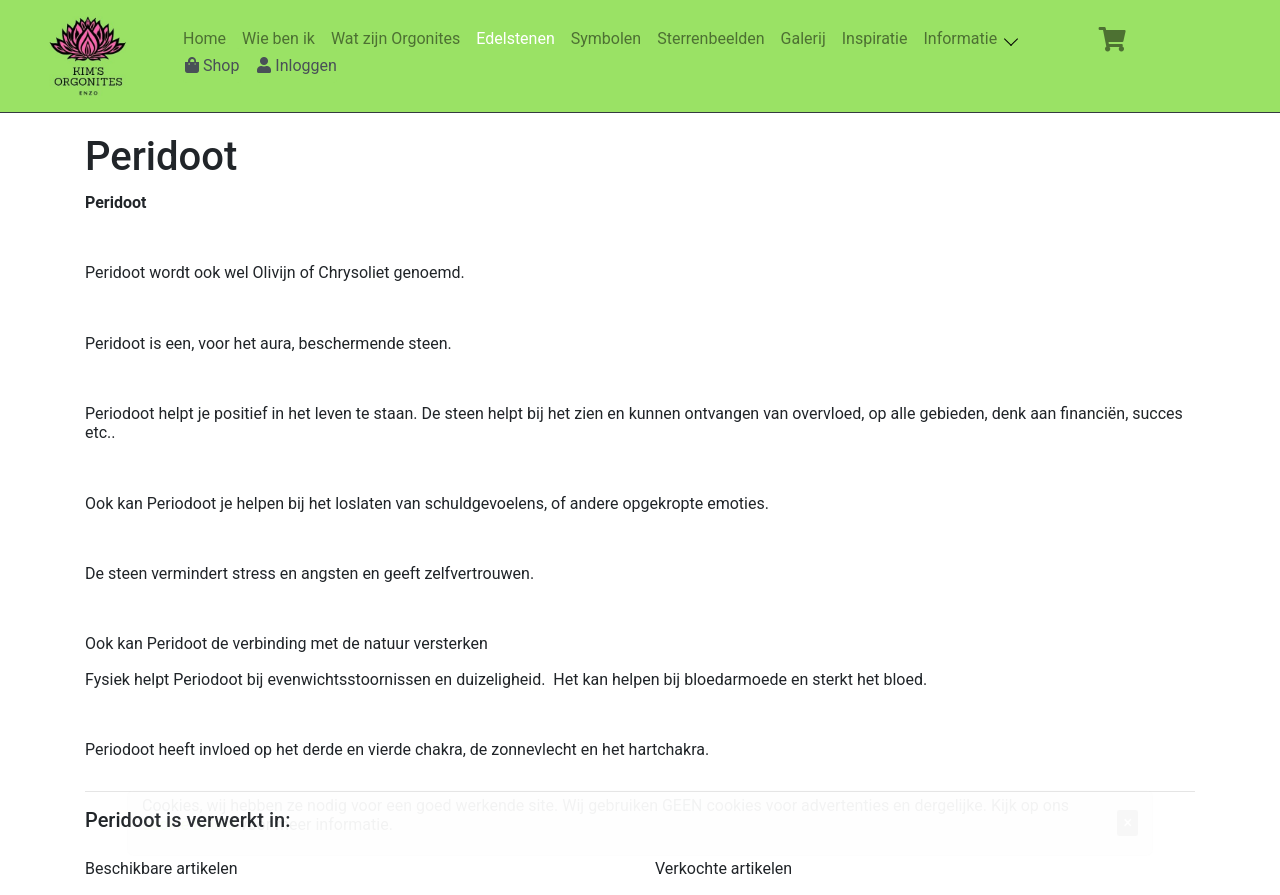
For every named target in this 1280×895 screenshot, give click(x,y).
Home (208, 38)
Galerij (807, 38)
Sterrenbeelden (714, 38)
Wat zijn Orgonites (399, 38)
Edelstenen (519, 38)
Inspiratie (879, 38)
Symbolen (610, 38)
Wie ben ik (282, 38)
